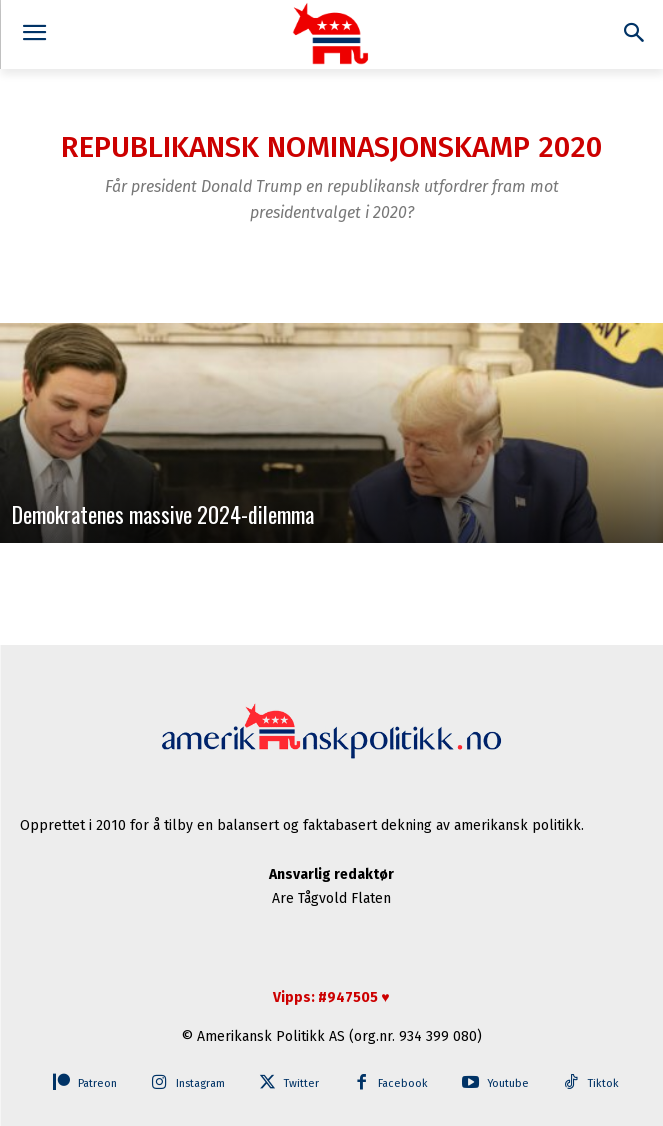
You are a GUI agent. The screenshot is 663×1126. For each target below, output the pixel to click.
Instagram (200, 1083)
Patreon (97, 1083)
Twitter (301, 1083)
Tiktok (603, 1083)
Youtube (508, 1083)
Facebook (403, 1083)
